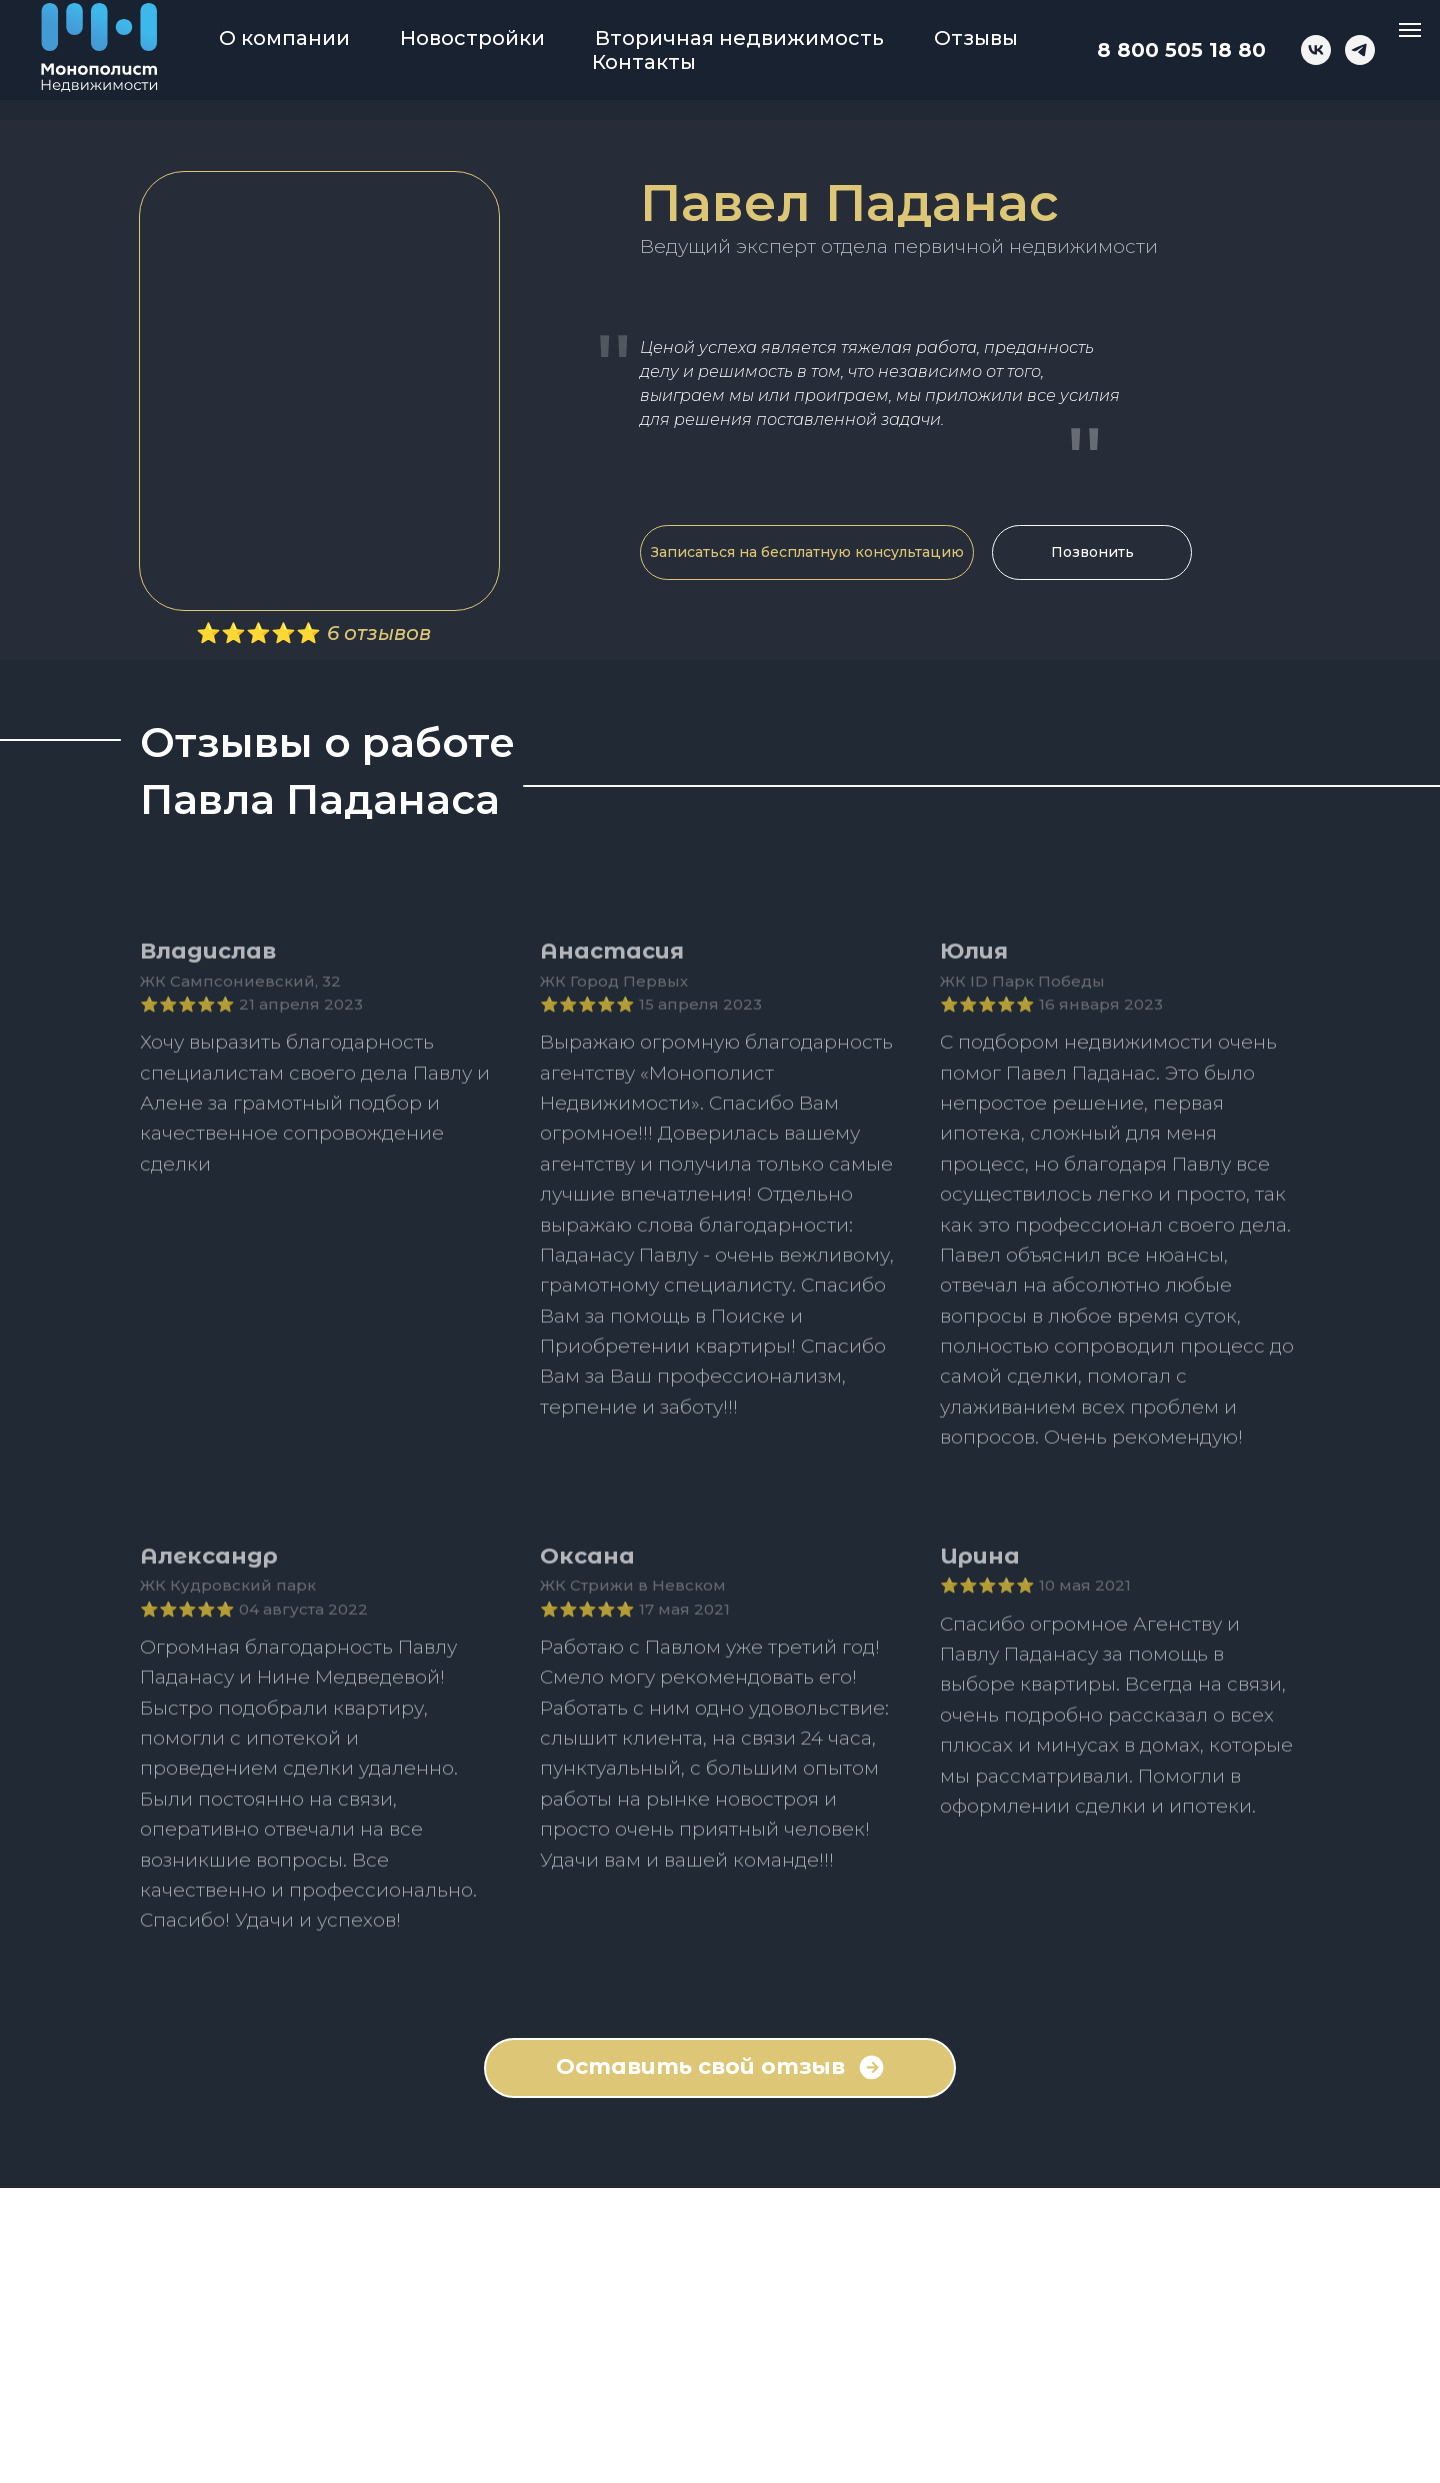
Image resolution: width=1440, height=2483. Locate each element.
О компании (284, 38)
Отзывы (976, 38)
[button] (807, 552)
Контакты (644, 62)
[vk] (1316, 50)
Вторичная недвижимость (739, 38)
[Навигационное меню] (1410, 30)
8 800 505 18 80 (1181, 50)
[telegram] (1360, 50)
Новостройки (472, 38)
